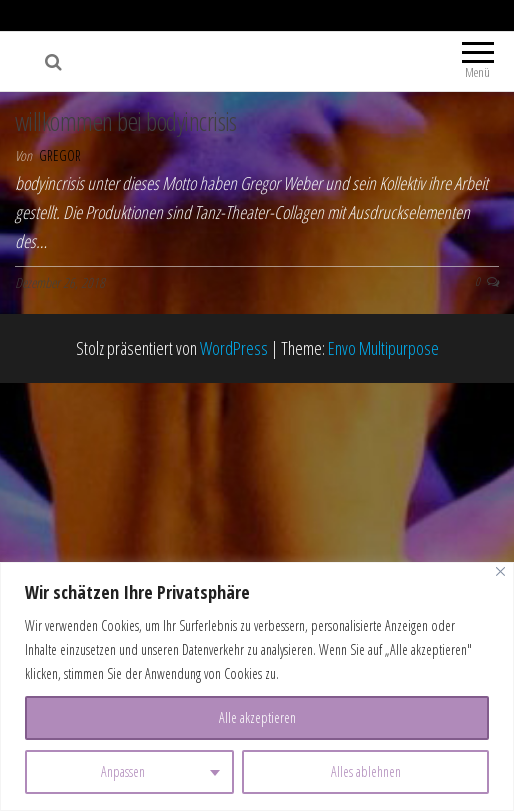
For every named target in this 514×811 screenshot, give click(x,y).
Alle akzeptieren (257, 717)
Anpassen (123, 771)
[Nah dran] (500, 571)
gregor (60, 155)
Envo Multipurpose (383, 348)
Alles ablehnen (366, 771)
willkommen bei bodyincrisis (126, 121)
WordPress (234, 348)
